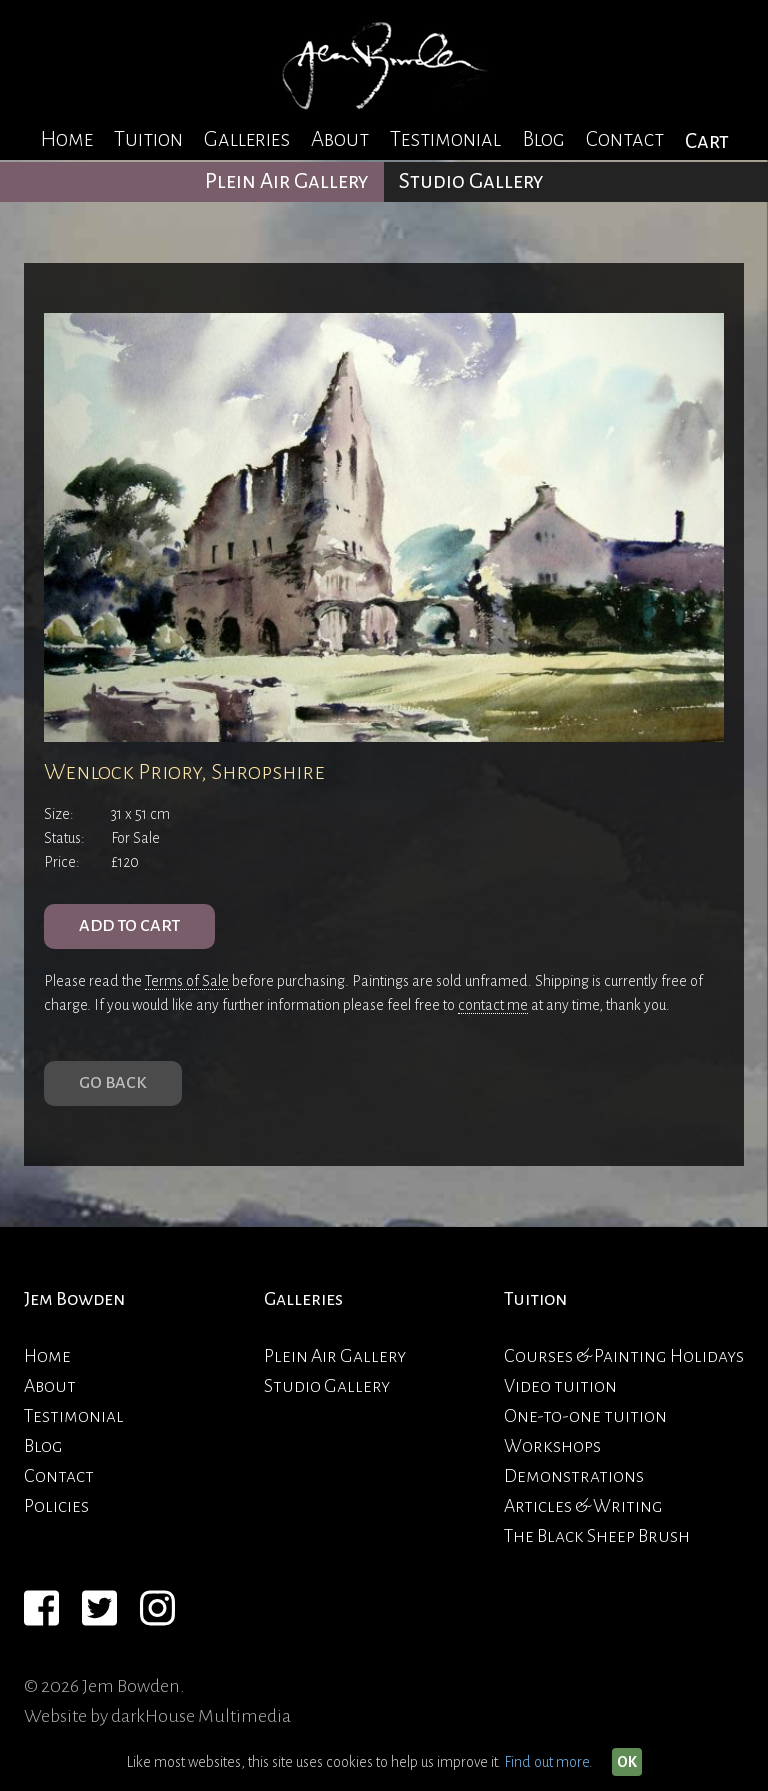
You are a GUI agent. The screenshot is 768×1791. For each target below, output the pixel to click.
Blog (543, 139)
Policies (56, 1506)
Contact (625, 139)
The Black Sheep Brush (597, 1536)
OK (627, 1762)
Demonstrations (574, 1476)
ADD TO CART (129, 926)
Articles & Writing (583, 1506)
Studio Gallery (471, 181)
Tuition (148, 139)
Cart (707, 141)
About (340, 139)
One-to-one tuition (585, 1416)
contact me (493, 1005)
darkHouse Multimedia (201, 1716)
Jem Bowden (74, 1299)
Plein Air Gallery (287, 181)
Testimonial (445, 139)
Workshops (552, 1446)
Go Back (113, 1083)
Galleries (247, 139)
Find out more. (548, 1762)
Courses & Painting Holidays (624, 1356)
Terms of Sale (187, 981)
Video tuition (560, 1386)
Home (66, 139)
